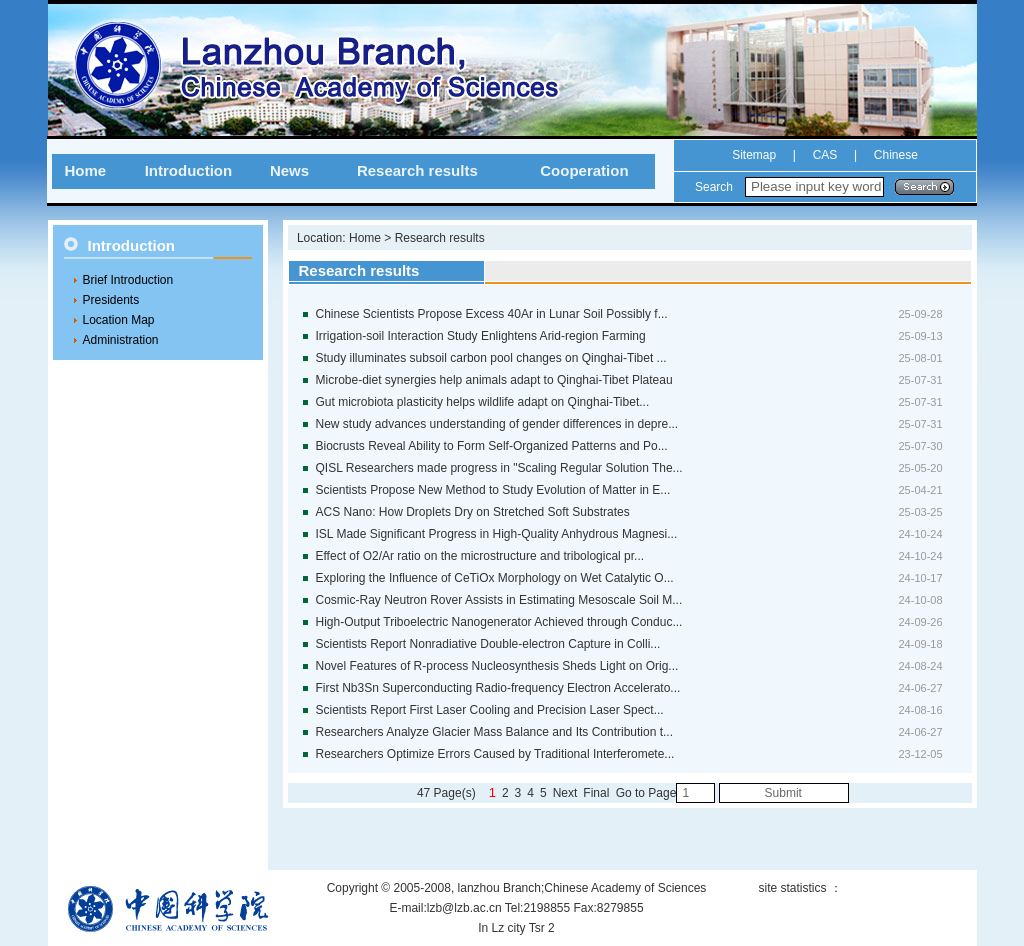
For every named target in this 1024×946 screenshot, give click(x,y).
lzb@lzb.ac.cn (464, 908)
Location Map (119, 320)
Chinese (893, 155)
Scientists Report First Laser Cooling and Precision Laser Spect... (490, 710)
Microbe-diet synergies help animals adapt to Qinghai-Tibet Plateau (494, 380)
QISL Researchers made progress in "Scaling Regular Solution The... (499, 468)
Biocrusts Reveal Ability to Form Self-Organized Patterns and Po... (492, 446)
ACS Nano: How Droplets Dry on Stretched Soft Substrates (473, 512)
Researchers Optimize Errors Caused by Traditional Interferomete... (495, 754)
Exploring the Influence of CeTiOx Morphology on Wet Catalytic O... (495, 578)
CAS (825, 155)
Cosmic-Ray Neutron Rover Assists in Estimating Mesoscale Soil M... (499, 600)
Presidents (111, 300)
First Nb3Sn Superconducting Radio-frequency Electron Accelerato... (498, 688)
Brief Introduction (128, 280)
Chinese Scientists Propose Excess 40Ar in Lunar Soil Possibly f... (492, 314)
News (289, 170)
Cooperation (584, 170)
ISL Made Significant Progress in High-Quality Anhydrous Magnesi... (497, 534)
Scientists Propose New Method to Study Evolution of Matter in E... (493, 490)
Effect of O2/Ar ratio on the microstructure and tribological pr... (480, 556)
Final (596, 793)
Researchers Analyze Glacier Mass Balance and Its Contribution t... (495, 732)
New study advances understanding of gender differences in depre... (497, 424)
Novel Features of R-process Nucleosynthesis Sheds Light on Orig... (497, 666)
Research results (417, 170)
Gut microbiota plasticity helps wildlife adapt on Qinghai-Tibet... (483, 402)
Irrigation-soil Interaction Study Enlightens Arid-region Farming (481, 336)
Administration (121, 340)
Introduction (188, 170)
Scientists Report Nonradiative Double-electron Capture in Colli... (488, 644)
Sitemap (754, 155)
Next (565, 793)
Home (85, 170)
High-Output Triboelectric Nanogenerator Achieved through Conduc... (499, 622)
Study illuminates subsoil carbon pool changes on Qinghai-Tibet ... (491, 358)
